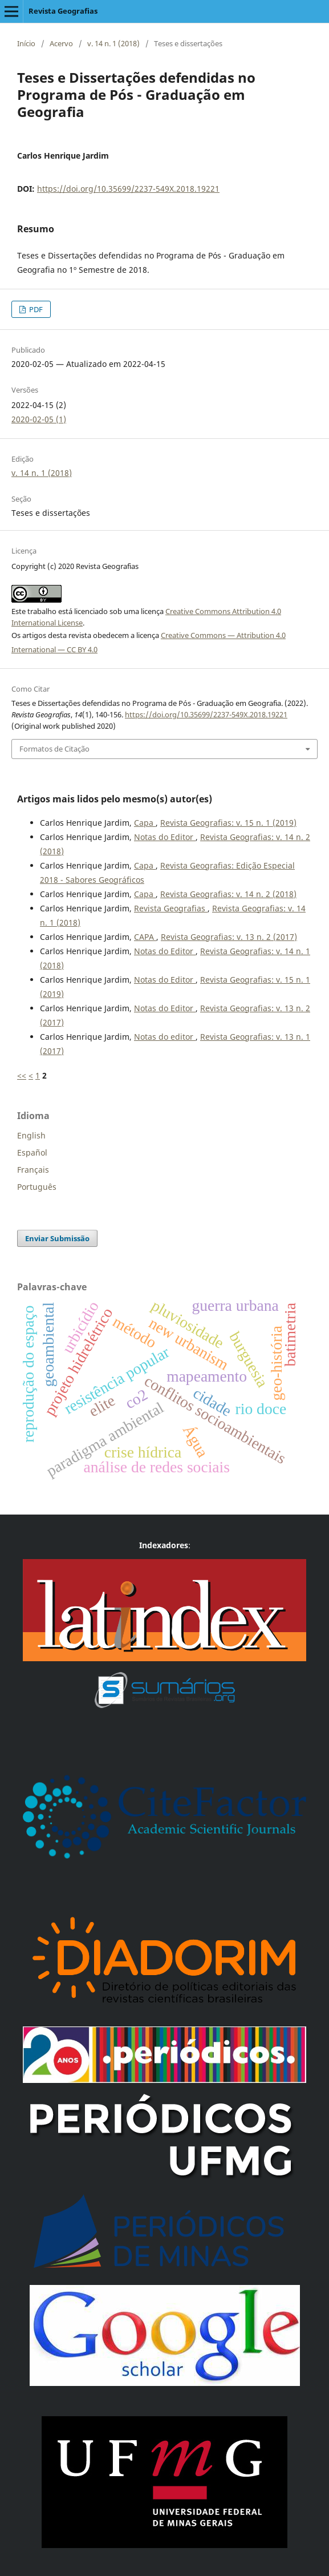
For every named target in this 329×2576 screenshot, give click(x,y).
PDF (35, 309)
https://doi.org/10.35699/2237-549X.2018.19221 (128, 188)
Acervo (61, 43)
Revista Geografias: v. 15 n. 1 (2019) (228, 822)
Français (33, 1169)
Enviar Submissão (57, 1238)
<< (21, 1075)
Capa (145, 822)
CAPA (145, 936)
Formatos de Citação (54, 749)
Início (26, 43)
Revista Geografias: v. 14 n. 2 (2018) (228, 894)
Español (32, 1152)
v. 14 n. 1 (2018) (113, 43)
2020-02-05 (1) (38, 419)
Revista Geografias (63, 11)
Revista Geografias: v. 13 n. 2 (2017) (229, 936)
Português (36, 1186)
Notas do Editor (165, 836)
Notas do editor (165, 1036)
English (31, 1135)
